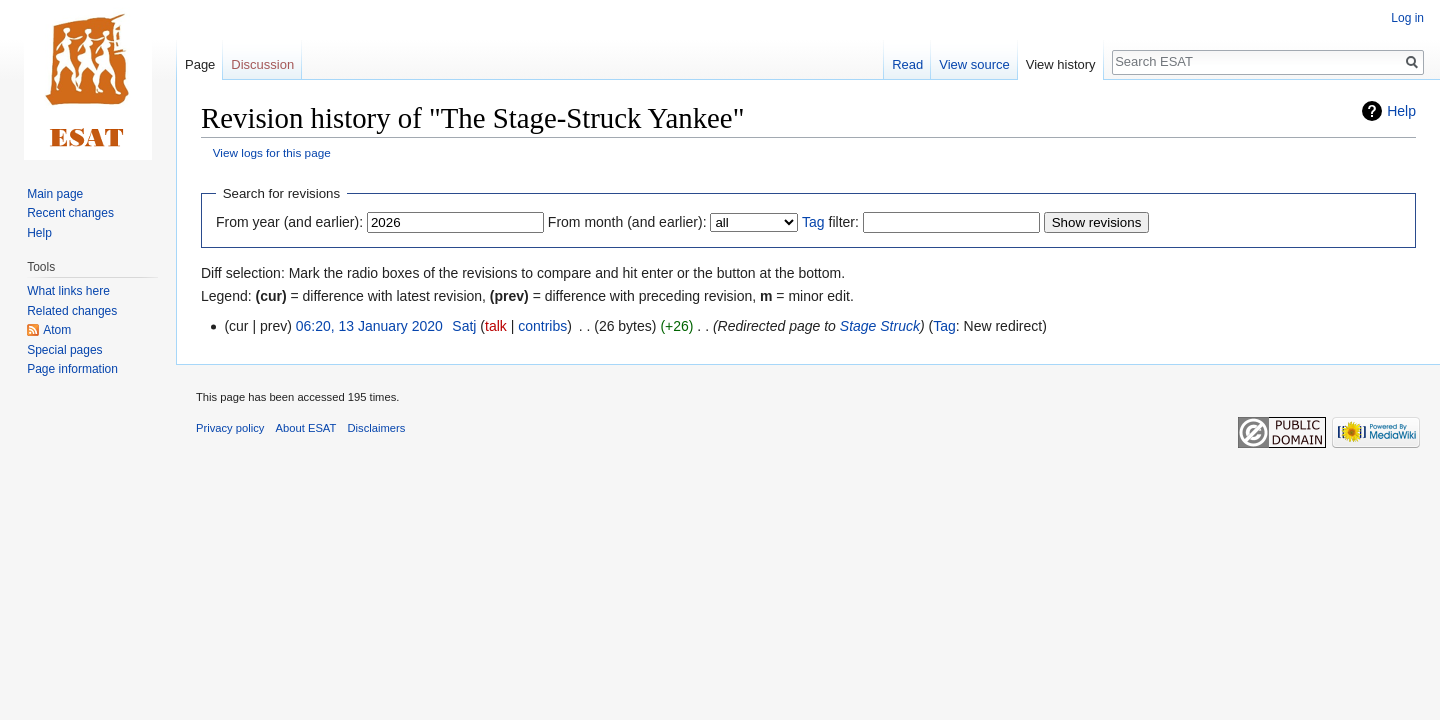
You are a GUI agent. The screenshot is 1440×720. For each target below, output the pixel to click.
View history (1061, 64)
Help (1401, 111)
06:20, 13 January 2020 (369, 326)
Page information (72, 369)
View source (974, 64)
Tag (813, 222)
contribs (542, 326)
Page (200, 64)
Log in (1407, 18)
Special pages (64, 350)
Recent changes (70, 213)
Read (907, 64)
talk (496, 326)
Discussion (262, 64)
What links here (68, 291)
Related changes (72, 311)
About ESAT (306, 428)
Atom (57, 330)
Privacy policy (230, 428)
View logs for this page (272, 152)
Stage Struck (880, 326)
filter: (830, 222)
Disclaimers (377, 428)
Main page (55, 194)
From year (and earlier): (289, 222)
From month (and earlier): (627, 222)
